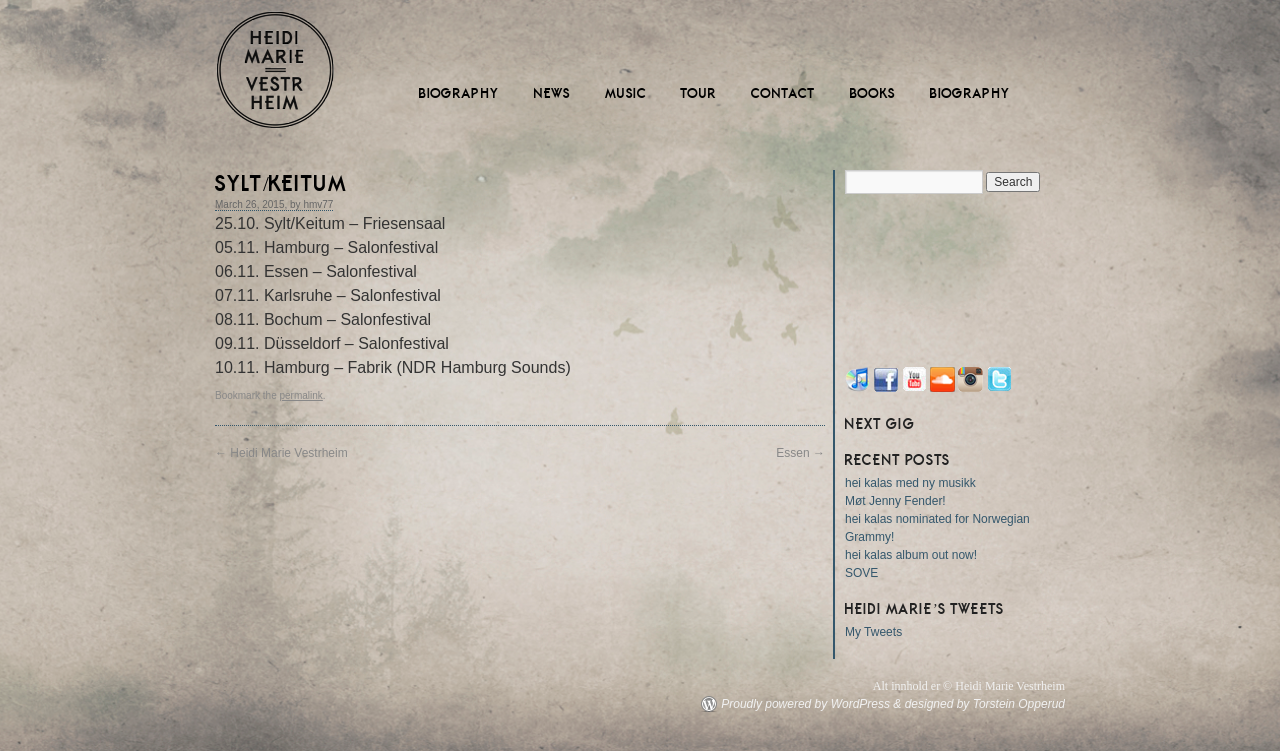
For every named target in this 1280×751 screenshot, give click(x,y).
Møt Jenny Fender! (895, 501)
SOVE (861, 573)
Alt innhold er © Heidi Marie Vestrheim (969, 686)
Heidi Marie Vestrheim (275, 70)
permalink (300, 395)
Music (626, 93)
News (552, 93)
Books (873, 93)
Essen (800, 453)
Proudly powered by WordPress (805, 704)
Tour (699, 93)
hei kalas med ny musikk (910, 483)
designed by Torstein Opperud (985, 704)
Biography (459, 93)
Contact (783, 93)
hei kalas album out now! (911, 555)
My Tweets (873, 632)
